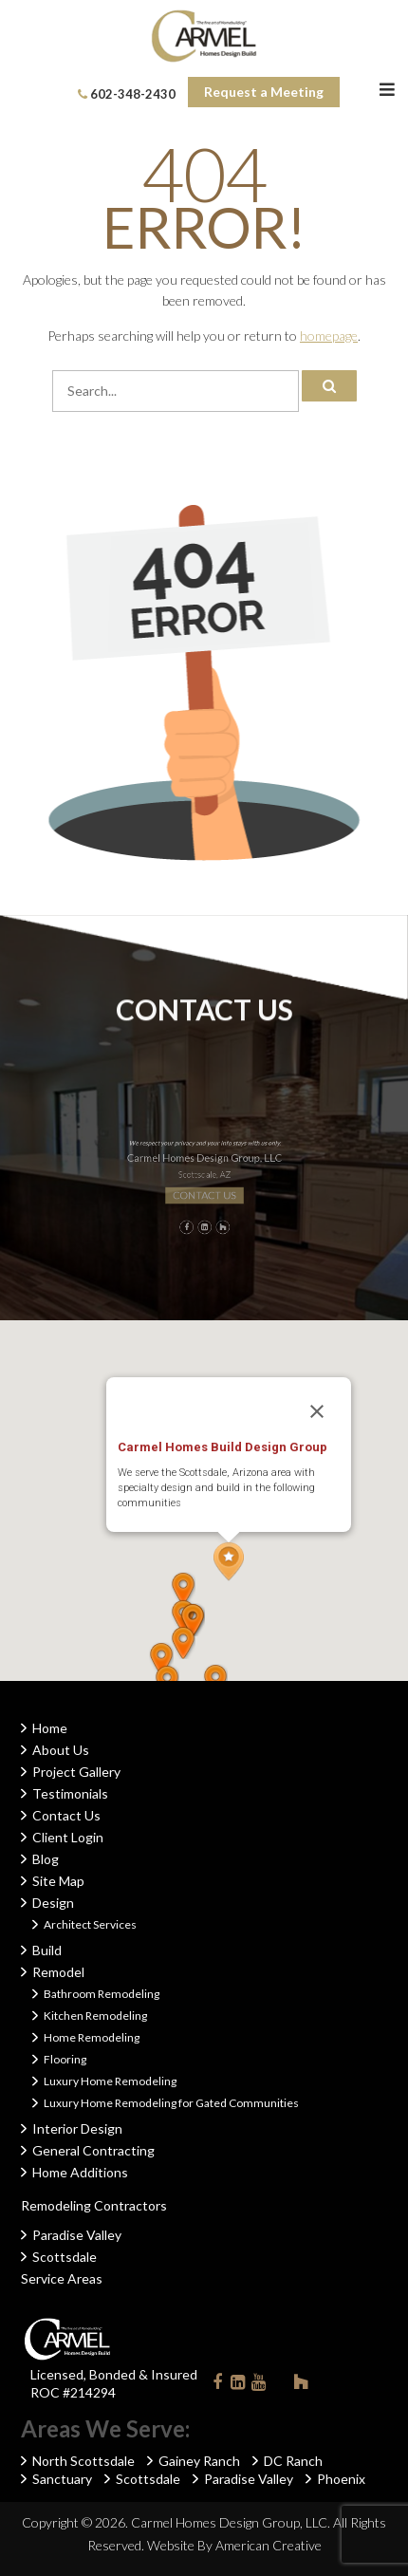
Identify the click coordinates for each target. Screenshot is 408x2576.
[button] (228, 1561)
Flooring (65, 2059)
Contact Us (66, 1815)
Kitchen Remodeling (95, 2015)
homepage (329, 335)
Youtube (259, 2386)
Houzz (300, 2385)
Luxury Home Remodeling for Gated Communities (171, 2103)
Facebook (217, 2386)
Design (53, 1903)
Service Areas (61, 2278)
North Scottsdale (83, 2461)
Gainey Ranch (199, 2461)
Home (49, 1728)
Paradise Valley (76, 2235)
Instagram (279, 2381)
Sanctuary (62, 2479)
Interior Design (77, 2128)
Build (47, 1950)
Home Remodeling (91, 2037)
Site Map (58, 1881)
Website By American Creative (234, 2545)
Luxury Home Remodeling (110, 2081)
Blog (45, 1859)
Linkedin (238, 2386)
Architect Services (90, 1924)
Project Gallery (76, 1772)
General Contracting (93, 2150)
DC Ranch (293, 2461)
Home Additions (80, 2172)
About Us (60, 1750)
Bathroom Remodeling (101, 1994)
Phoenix (341, 2479)
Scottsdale (64, 2257)
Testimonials (70, 1793)
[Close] (317, 1411)
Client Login (67, 1837)
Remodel (58, 1972)
